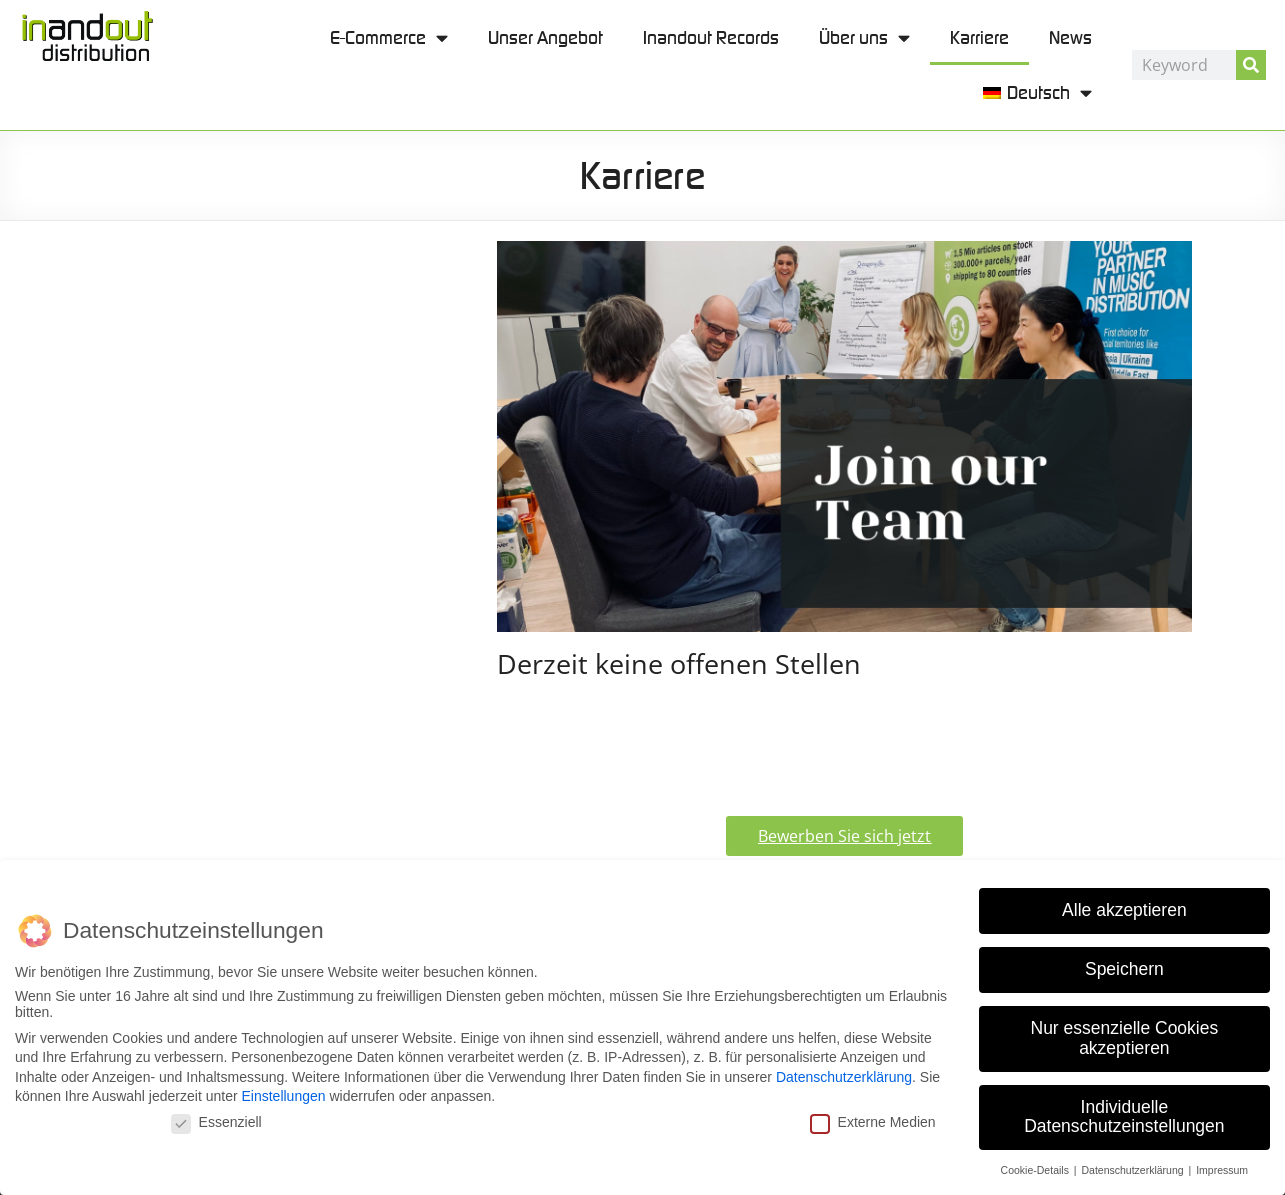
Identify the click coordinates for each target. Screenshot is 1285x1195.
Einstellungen (283, 1096)
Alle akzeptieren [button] (1124, 910)
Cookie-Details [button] (1036, 1169)
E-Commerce (389, 37)
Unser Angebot (545, 37)
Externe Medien (873, 1121)
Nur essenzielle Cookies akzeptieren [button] (1125, 1037)
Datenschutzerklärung (844, 1076)
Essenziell (216, 1121)
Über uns (864, 37)
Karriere (979, 37)
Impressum (1222, 1169)
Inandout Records (711, 37)
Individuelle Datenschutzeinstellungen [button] (1124, 1116)
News (1070, 37)
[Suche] (1251, 65)
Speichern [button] (1124, 969)
